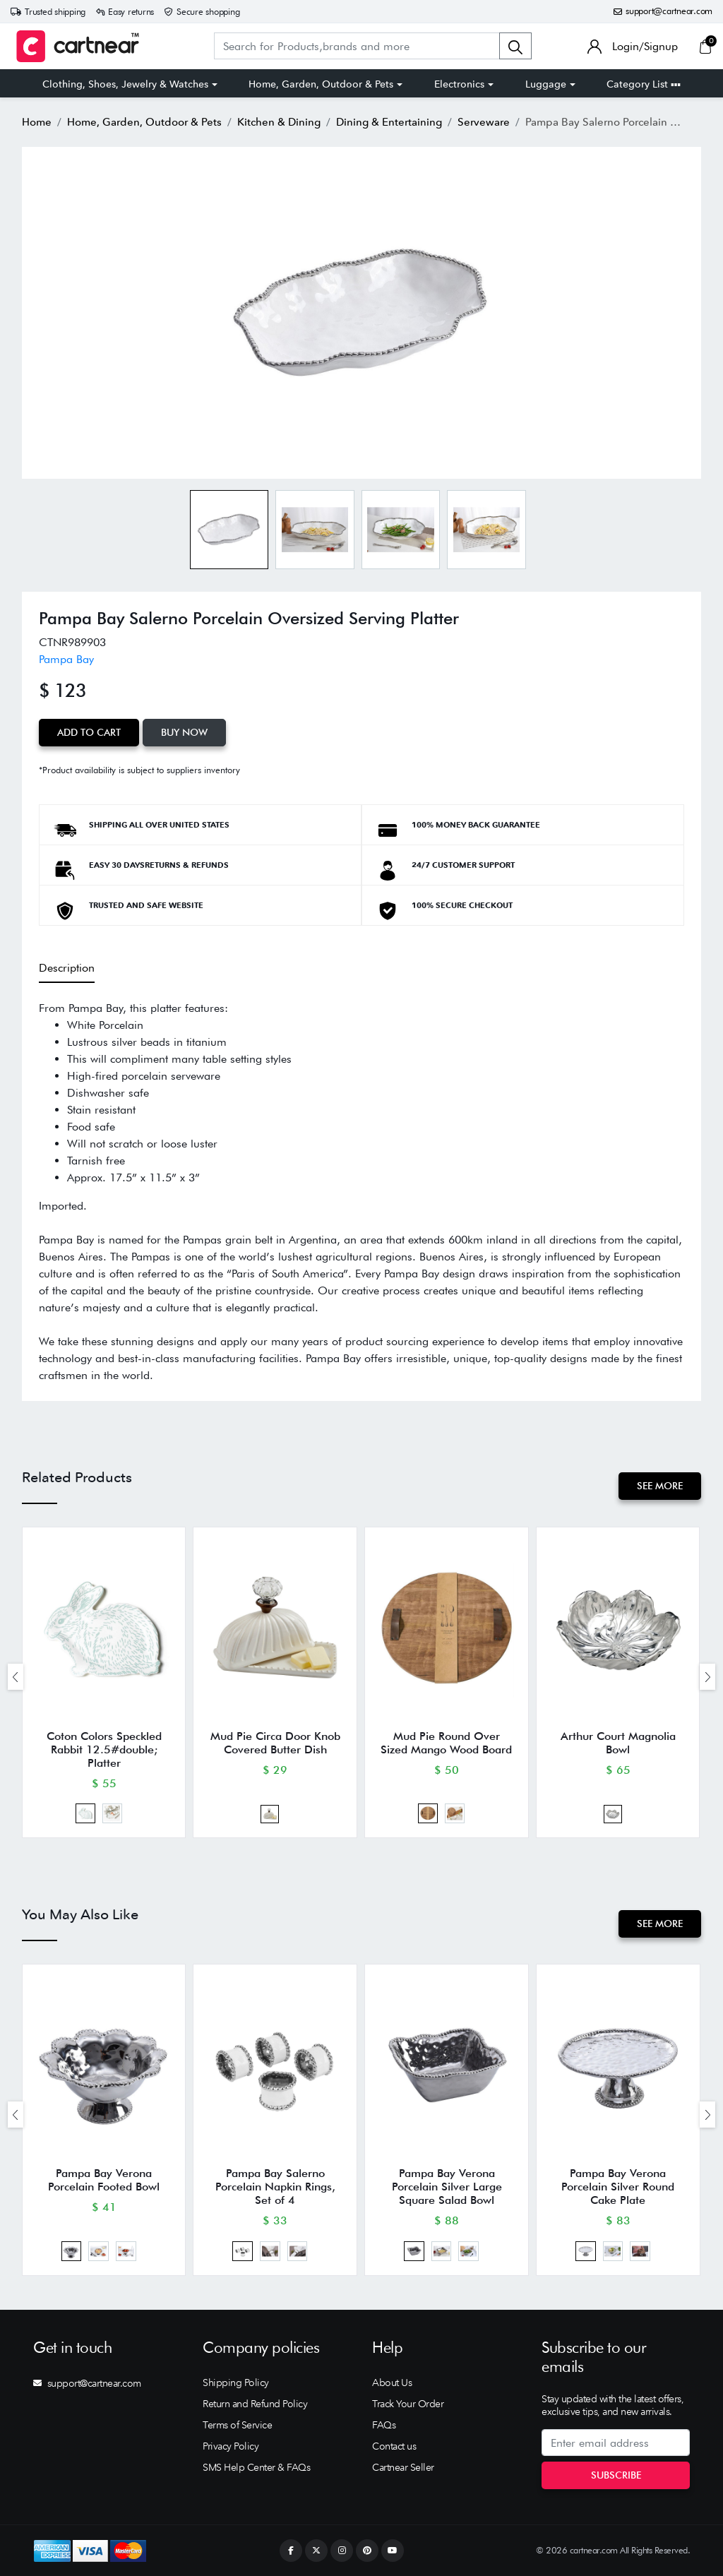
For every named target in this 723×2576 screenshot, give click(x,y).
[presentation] (15, 1677)
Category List (644, 84)
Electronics (459, 84)
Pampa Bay (66, 659)
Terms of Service (237, 2425)
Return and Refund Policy (255, 2403)
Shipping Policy (236, 2382)
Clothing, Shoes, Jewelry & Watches (125, 84)
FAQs (383, 2425)
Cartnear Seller (403, 2467)
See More (660, 1485)
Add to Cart (89, 732)
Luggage (545, 84)
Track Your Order (407, 2403)
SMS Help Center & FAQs (256, 2467)
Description (67, 967)
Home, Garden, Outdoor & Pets (321, 84)
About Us (392, 2382)
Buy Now (184, 732)
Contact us (394, 2446)
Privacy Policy (230, 2446)
